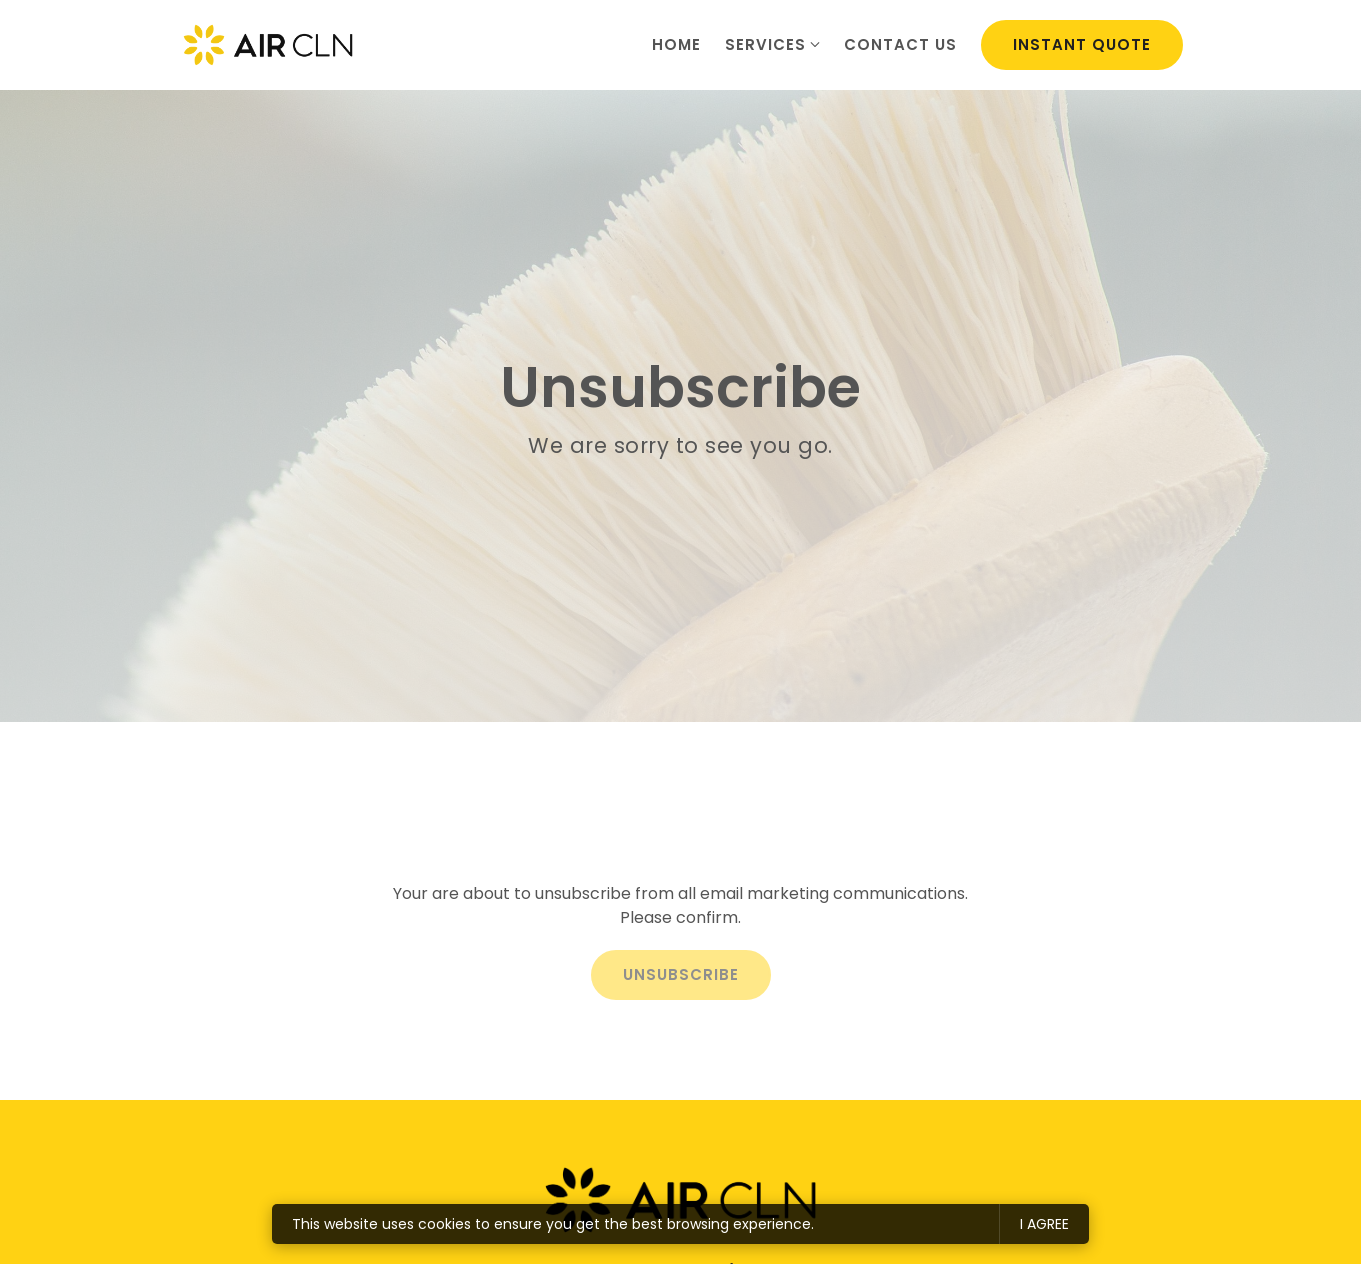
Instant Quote (1082, 44)
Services (765, 44)
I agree (1044, 1224)
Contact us (900, 44)
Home (676, 44)
